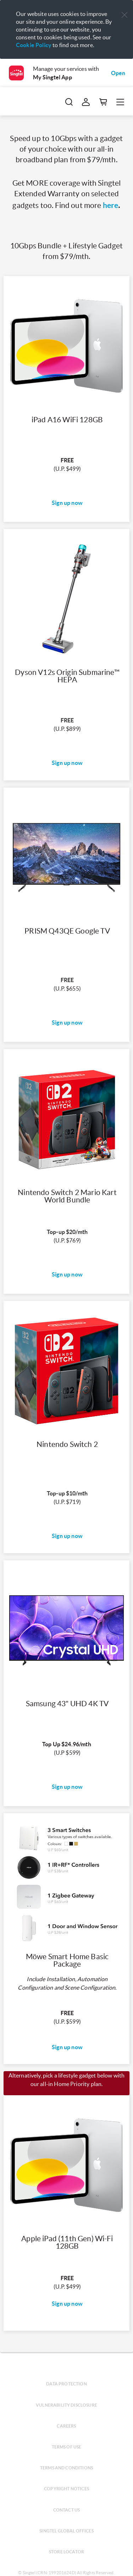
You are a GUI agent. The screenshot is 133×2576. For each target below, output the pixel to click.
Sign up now (67, 503)
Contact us (66, 2510)
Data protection (66, 2383)
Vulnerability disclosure (66, 2405)
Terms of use (67, 2447)
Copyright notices (66, 2488)
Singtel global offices (66, 2531)
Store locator (66, 2551)
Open (118, 73)
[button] (124, 15)
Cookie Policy (33, 45)
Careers (66, 2426)
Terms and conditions (66, 2467)
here (110, 205)
